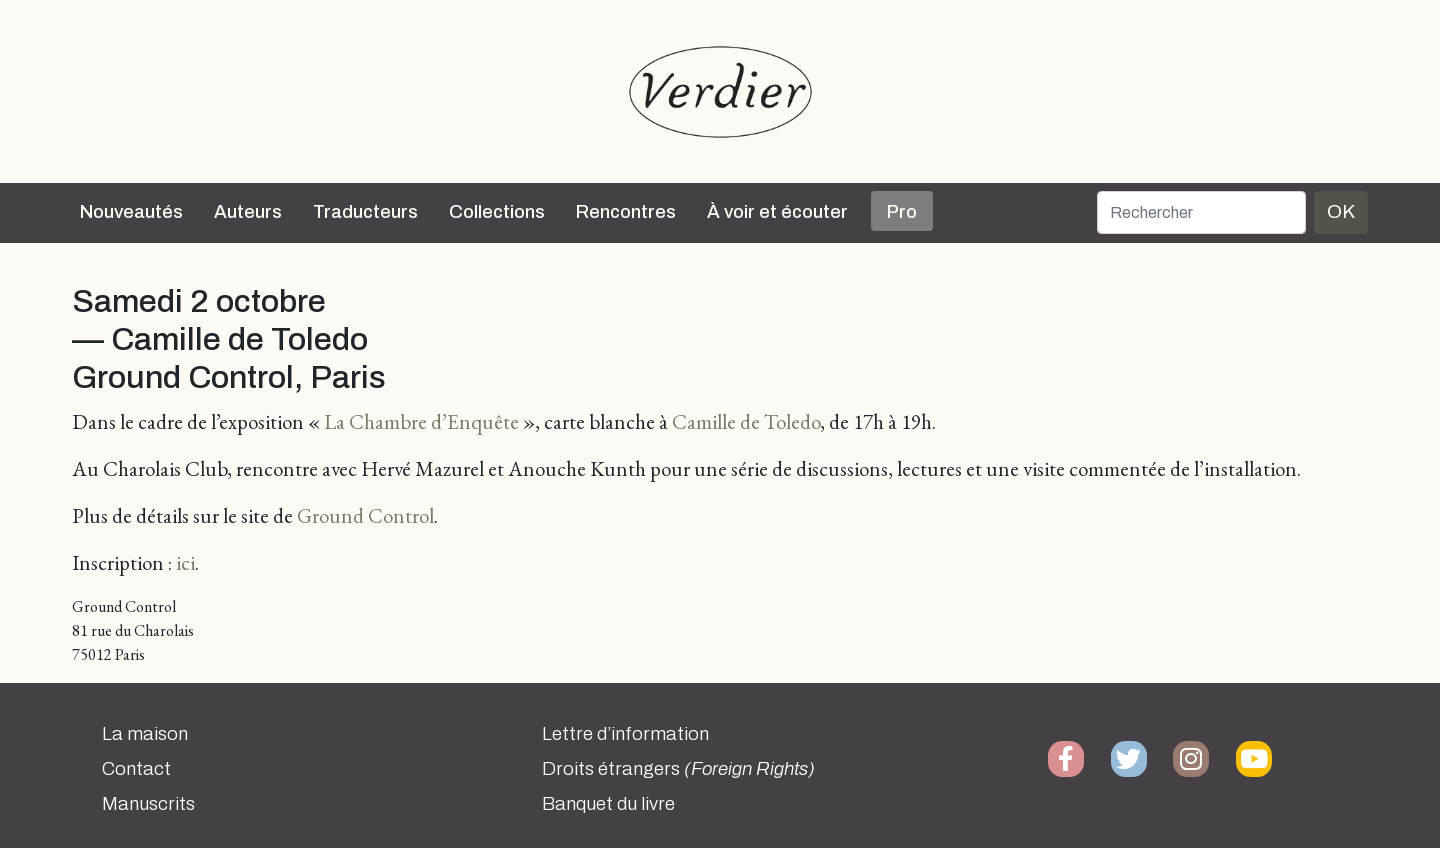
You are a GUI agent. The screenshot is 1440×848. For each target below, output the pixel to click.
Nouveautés (131, 212)
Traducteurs (365, 212)
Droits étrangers (678, 769)
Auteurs (248, 212)
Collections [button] (497, 212)
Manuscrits (148, 804)
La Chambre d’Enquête (421, 421)
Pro (902, 212)
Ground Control (365, 515)
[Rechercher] (1201, 212)
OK (1341, 211)
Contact (136, 769)
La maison (145, 734)
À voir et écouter (777, 212)
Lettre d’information (625, 734)
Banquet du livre (608, 804)
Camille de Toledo (746, 421)
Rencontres (626, 212)
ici (185, 562)
